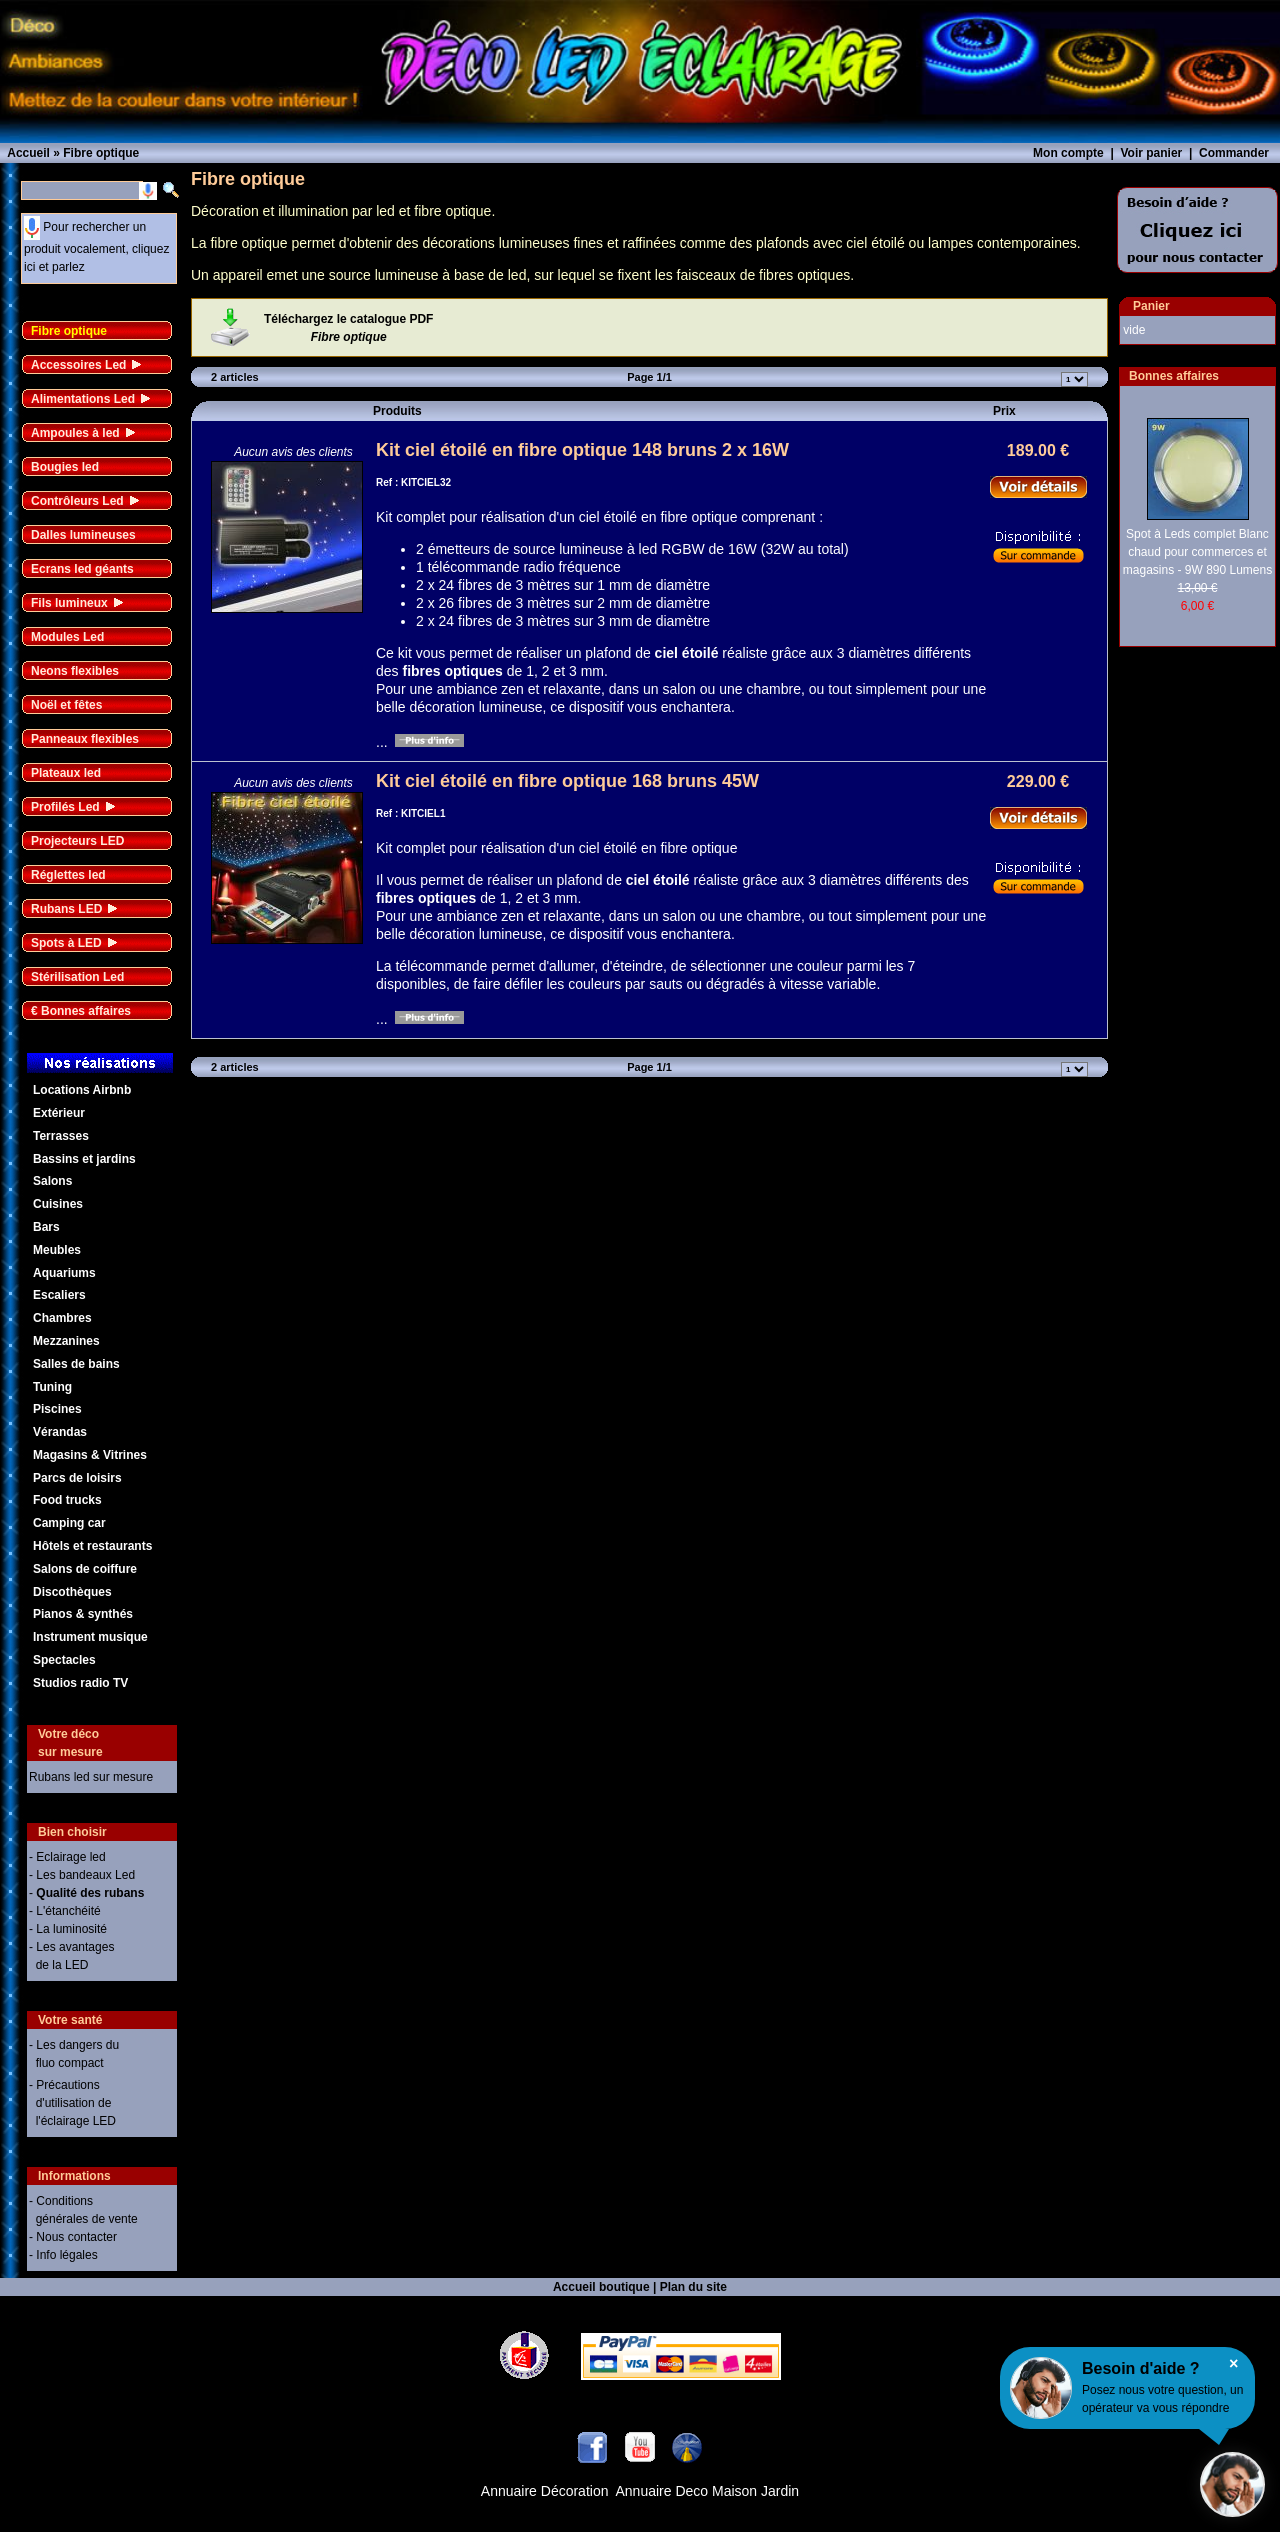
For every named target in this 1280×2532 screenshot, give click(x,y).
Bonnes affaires (1174, 376)
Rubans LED (66, 909)
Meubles (57, 1250)
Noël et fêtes (66, 705)
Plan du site (693, 2287)
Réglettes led (68, 875)
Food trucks (67, 1500)
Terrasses (61, 1136)
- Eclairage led (67, 1857)
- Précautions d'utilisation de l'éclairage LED (72, 2103)
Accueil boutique (601, 2287)
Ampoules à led (75, 433)
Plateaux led (66, 773)
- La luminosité (68, 1929)
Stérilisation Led (77, 977)
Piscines (57, 1409)
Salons (52, 1181)
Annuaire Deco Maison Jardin (708, 2491)
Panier (1151, 306)
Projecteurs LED (77, 841)
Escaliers (59, 1295)
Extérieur (59, 1113)
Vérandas (60, 1432)
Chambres (62, 1318)
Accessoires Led (78, 365)
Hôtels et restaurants (92, 1546)
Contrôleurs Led (77, 501)
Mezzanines (66, 1341)
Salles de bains (76, 1364)
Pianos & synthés (83, 1614)
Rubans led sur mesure (91, 1777)
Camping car (69, 1523)
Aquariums (64, 1273)
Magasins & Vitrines (90, 1455)
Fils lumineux (69, 603)
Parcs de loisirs (77, 1478)
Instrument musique (90, 1637)
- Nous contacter (73, 2237)
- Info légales (63, 2255)
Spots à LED (66, 943)
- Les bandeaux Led (82, 1875)
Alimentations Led (83, 399)
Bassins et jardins (84, 1159)
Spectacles (64, 1660)
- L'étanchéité (65, 1911)
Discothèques (72, 1592)
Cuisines (58, 1204)
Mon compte (1068, 153)
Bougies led (65, 467)
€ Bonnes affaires (81, 1011)
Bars (46, 1227)
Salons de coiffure (85, 1569)
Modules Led (67, 637)
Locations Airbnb (82, 1090)
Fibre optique (69, 331)
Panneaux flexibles (85, 739)
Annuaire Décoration (545, 2491)
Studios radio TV (80, 1683)
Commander (1234, 153)
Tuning (52, 1387)
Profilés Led (65, 807)
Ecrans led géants (82, 569)
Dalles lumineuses (83, 535)
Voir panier (1151, 153)
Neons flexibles (75, 671)
